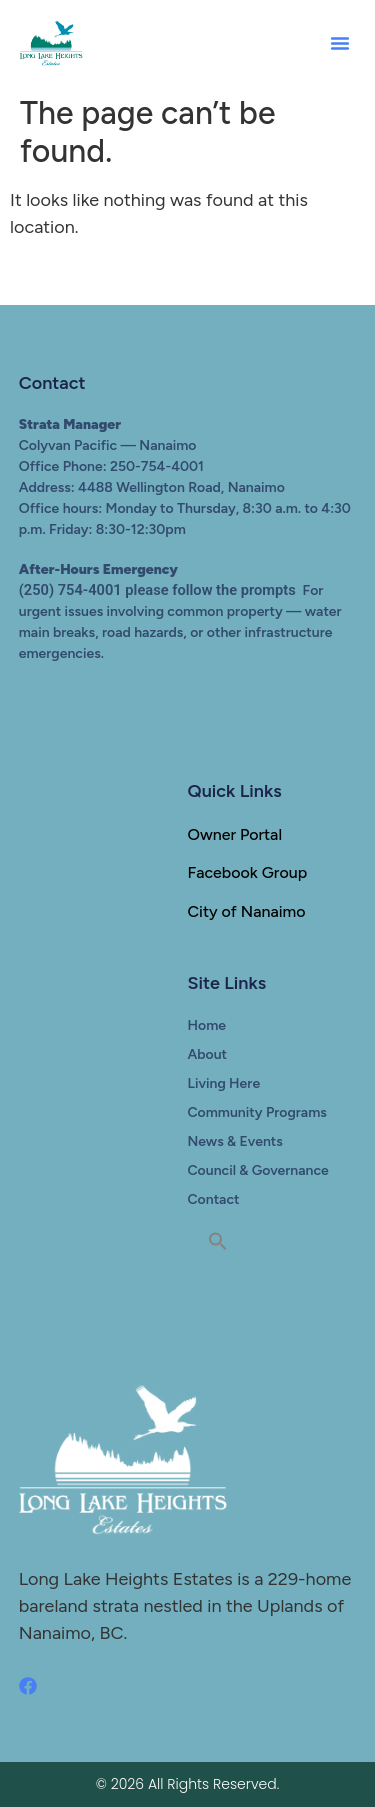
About (208, 1054)
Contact (214, 1199)
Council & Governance (258, 1170)
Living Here (224, 1083)
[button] (340, 43)
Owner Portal (235, 834)
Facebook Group (248, 872)
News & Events (235, 1141)
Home (207, 1025)
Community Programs (257, 1112)
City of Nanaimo (247, 911)
